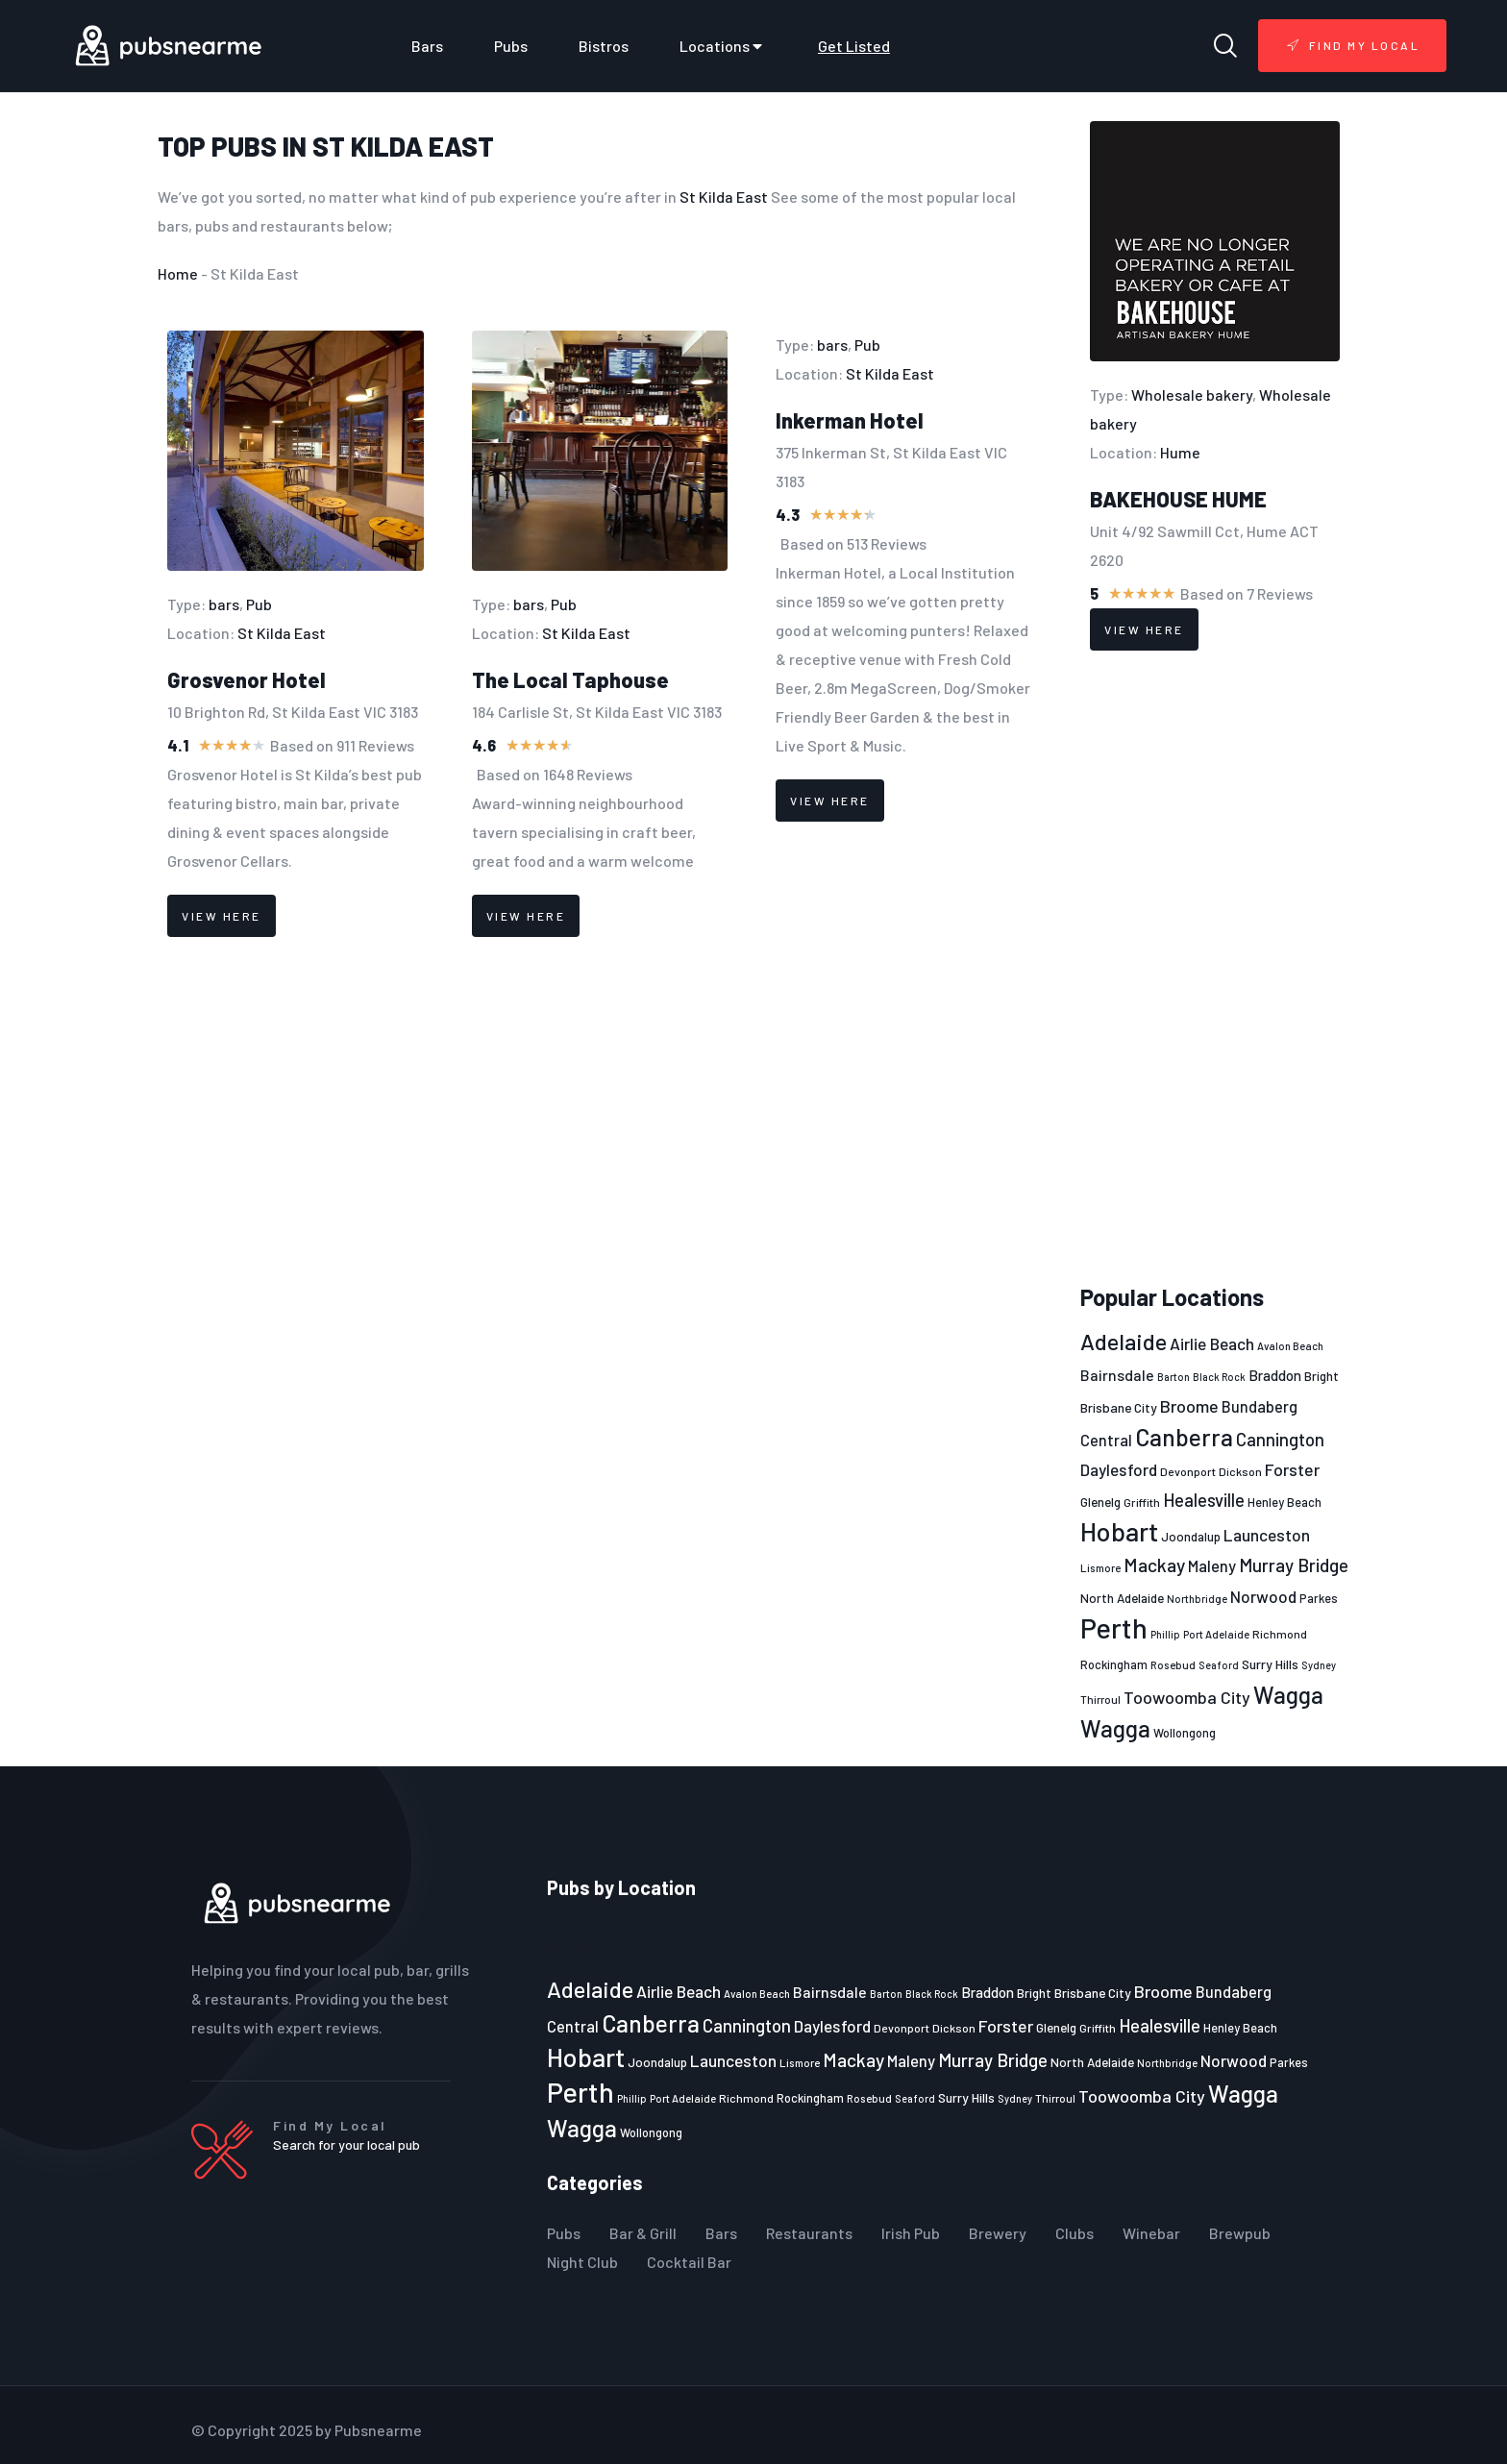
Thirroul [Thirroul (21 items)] (1100, 1699)
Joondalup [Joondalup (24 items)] (1191, 1536)
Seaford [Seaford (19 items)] (1218, 1665)
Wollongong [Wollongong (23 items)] (1184, 1732)
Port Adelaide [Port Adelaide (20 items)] (1216, 1634)
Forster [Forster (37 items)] (1292, 1469)
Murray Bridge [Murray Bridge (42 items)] (1293, 1565)
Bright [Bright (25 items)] (1321, 1376)
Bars (427, 46)
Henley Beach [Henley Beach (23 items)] (1285, 1502)
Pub (259, 604)
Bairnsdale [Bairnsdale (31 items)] (1117, 1375)
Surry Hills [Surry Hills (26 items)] (1270, 1664)
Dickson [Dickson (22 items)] (1240, 1471)
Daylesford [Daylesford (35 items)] (1118, 1469)
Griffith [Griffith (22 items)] (1142, 1502)
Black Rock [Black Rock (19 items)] (1219, 1376)
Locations (723, 46)
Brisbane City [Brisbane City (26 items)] (1118, 1407)
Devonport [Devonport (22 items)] (1188, 1471)
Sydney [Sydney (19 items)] (1318, 1665)
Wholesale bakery (1191, 394)
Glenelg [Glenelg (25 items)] (1100, 1502)
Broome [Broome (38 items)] (1189, 1406)
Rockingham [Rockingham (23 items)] (1114, 1664)
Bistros (604, 46)
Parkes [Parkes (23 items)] (1318, 1598)
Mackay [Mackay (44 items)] (1154, 1565)
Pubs (511, 46)
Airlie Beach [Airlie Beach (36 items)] (1212, 1343)
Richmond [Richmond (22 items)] (1279, 1633)
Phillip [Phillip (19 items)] (1165, 1634)
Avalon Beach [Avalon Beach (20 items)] (1290, 1346)
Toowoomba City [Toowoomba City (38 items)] (1187, 1697)
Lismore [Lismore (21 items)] (1100, 1567)
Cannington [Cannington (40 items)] (1280, 1439)
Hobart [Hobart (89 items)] (1119, 1530)
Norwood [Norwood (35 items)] (1263, 1596)
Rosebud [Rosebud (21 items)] (1173, 1664)
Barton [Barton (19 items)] (1173, 1376)
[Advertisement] (1214, 967)
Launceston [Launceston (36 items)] (1266, 1534)
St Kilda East (403, 146)
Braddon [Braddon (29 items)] (1274, 1375)
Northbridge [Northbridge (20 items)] (1197, 1598)
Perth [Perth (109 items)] (1114, 1627)
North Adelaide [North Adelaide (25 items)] (1122, 1598)
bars (224, 604)
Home (178, 273)
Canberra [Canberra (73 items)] (1184, 1436)
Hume (1180, 452)
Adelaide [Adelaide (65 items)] (1123, 1341)
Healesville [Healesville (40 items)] (1204, 1500)
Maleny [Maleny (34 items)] (1212, 1565)
